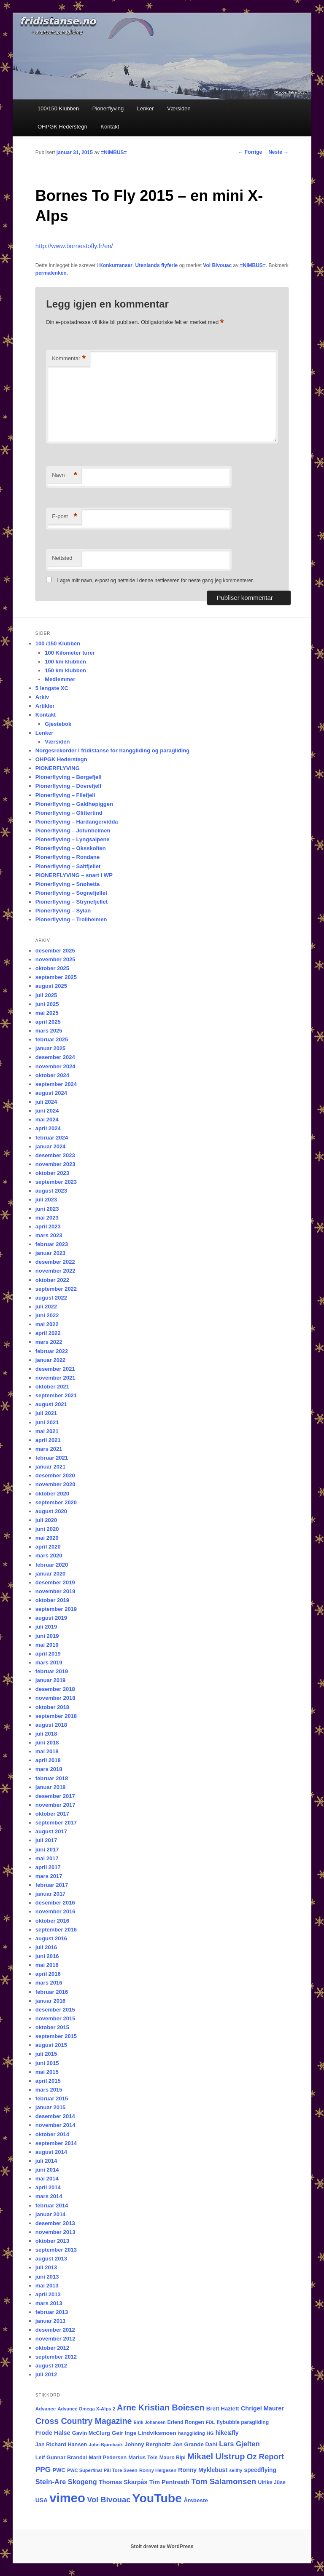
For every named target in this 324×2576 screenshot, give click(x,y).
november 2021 (55, 1378)
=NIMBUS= (114, 152)
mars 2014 (48, 2196)
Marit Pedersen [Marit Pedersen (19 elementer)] (108, 2458)
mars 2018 (48, 1769)
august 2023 (51, 1191)
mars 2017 (48, 1876)
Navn (64, 475)
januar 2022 (50, 1360)
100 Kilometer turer (70, 653)
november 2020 (55, 1484)
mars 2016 (48, 1982)
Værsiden (179, 108)
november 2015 (55, 2018)
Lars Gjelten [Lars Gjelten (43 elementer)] (239, 2444)
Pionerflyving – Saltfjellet (68, 866)
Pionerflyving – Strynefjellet (71, 902)
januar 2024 (50, 1146)
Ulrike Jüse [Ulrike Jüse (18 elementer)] (271, 2482)
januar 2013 (50, 2321)
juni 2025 (47, 1004)
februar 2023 (51, 1244)
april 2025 (48, 1022)
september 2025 (56, 977)
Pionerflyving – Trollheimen (71, 919)
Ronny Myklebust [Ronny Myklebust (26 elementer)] (202, 2469)
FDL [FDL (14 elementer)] (210, 2422)
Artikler (45, 706)
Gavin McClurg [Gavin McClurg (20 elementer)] (91, 2433)
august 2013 (51, 2258)
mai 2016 (47, 1965)
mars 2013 (48, 2303)
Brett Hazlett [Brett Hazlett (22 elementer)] (222, 2408)
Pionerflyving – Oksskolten (70, 848)
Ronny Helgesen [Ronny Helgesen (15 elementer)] (157, 2470)
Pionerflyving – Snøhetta (67, 884)
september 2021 (56, 1395)
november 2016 (55, 1911)
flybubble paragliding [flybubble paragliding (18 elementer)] (242, 2422)
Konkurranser (115, 265)
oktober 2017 (52, 1814)
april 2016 (48, 1974)
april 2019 (48, 1653)
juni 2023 (47, 1209)
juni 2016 (47, 1956)
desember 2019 (55, 1582)
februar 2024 (51, 1137)
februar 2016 (51, 1992)
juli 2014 (46, 2161)
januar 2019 (50, 1680)
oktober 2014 (52, 2134)
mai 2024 (47, 1119)
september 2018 (56, 1716)
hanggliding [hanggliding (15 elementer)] (191, 2433)
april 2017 (48, 1867)
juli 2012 (46, 2374)
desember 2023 (55, 1155)
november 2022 (55, 1271)
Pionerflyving (108, 108)
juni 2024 (47, 1110)
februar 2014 (51, 2205)
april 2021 (48, 1440)
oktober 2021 (52, 1386)
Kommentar (69, 359)
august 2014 (51, 2152)
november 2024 (55, 1066)
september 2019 (56, 1609)
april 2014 (48, 2187)
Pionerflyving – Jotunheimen (73, 830)
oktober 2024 (52, 1075)
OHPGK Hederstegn (62, 126)
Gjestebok (58, 724)
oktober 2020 (52, 1493)
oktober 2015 (52, 2027)
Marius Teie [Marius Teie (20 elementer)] (142, 2457)
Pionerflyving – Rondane (67, 857)
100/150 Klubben (58, 108)
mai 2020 (47, 1538)
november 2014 (55, 2125)
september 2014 (56, 2143)
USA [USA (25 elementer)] (41, 2500)
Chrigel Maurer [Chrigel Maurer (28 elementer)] (262, 2408)
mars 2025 (48, 1030)
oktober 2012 (52, 2348)
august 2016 (51, 1938)
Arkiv (42, 697)
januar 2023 (50, 1253)
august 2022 (51, 1298)
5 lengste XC (51, 688)
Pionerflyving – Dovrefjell (68, 786)
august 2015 (51, 2045)
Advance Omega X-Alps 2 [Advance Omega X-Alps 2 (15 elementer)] (86, 2408)
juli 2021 (46, 1413)
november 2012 (55, 2338)
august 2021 (51, 1404)
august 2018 (51, 1725)
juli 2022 (46, 1306)
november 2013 (55, 2232)
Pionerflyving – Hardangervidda (76, 822)
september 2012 (56, 2357)
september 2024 (56, 1084)
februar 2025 (51, 1039)
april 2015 (48, 2081)
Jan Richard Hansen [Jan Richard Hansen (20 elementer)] (61, 2444)
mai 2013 (47, 2285)
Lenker (145, 108)
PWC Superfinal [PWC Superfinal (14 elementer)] (84, 2470)
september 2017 (56, 1822)
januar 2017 (50, 1894)
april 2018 (48, 1760)
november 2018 (55, 1698)
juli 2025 (46, 995)
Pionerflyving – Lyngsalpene (72, 839)
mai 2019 (47, 1645)
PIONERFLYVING (57, 768)
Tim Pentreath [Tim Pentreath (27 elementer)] (169, 2482)
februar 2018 (51, 1778)
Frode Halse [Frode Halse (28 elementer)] (52, 2432)
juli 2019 (46, 1627)
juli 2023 (46, 1199)
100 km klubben (65, 661)
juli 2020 (46, 1520)
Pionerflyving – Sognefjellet (71, 893)
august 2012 (51, 2365)
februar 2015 (51, 2098)
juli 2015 (46, 2054)
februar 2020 (51, 1565)
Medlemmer (60, 679)
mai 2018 (47, 1751)
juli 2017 (46, 1840)
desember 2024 (55, 1057)
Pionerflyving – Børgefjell (68, 777)
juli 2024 (46, 1102)
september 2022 (56, 1289)
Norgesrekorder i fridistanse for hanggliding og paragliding (112, 750)
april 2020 (48, 1546)
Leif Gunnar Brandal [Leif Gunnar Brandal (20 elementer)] (61, 2457)
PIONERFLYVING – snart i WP (74, 875)
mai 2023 (47, 1217)
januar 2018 (50, 1787)
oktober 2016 (52, 1921)
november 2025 (55, 959)
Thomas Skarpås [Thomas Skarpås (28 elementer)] (123, 2482)
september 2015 (56, 2036)
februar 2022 (51, 1351)
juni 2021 (47, 1422)
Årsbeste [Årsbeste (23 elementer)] (196, 2500)
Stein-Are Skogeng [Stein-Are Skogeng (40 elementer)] (66, 2481)
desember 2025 (55, 950)
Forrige (250, 152)
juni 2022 (47, 1315)
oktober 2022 (52, 1280)
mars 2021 (48, 1449)
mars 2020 (48, 1555)
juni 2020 (47, 1529)
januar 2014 (50, 2214)
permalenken (51, 273)
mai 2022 (47, 1324)
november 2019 (55, 1591)
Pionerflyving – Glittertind (69, 813)
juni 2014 (47, 2170)
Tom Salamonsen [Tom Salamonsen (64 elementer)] (223, 2481)
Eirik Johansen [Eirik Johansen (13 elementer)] (150, 2422)
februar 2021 (51, 1458)
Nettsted (62, 558)
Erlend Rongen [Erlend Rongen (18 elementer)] (185, 2422)
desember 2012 (55, 2330)
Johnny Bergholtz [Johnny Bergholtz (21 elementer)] (147, 2444)
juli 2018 (46, 1734)
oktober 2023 (52, 1173)
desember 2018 (55, 1689)
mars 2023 (48, 1235)
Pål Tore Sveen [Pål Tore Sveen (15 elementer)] (121, 2470)
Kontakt (109, 126)
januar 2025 (50, 1048)
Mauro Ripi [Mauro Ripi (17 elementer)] (172, 2458)
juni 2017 (47, 1849)
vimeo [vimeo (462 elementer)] (67, 2498)
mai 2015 (47, 2072)
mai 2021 (47, 1431)
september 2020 (56, 1502)
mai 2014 (47, 2178)
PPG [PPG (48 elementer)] (43, 2469)
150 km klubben (65, 670)
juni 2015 (47, 2063)
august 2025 (51, 986)
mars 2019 (48, 1662)
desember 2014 (55, 2116)
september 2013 (56, 2250)
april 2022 (48, 1333)
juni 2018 (47, 1742)
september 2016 (56, 1929)
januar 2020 (50, 1573)
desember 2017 (55, 1796)
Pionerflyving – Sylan (63, 910)
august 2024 (51, 1093)
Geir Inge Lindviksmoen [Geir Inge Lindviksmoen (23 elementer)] (144, 2433)
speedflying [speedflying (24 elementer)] (260, 2470)
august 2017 (51, 1831)
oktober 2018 (52, 1707)
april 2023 (48, 1226)
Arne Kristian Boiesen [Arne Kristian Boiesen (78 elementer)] (160, 2407)
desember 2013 (55, 2223)
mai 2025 (47, 1013)
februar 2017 (51, 1885)
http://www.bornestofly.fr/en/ (74, 245)
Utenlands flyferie (156, 265)
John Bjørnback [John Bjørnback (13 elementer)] (106, 2444)
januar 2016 (50, 2001)
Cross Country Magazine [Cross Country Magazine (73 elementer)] (83, 2421)
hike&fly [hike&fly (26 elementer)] (227, 2432)
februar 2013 (51, 2312)
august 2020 (51, 1511)
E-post (64, 517)
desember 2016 (55, 1902)
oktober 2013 (52, 2241)
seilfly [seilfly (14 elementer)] (235, 2470)
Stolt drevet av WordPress (161, 2546)
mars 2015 (48, 2089)
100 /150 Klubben (57, 643)
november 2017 (55, 1805)
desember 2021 (55, 1369)
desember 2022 (55, 1262)
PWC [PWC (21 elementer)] (58, 2470)
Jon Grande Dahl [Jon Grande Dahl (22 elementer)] (195, 2444)
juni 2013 (47, 2277)
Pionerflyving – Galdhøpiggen (74, 804)
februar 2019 (51, 1671)
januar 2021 (50, 1466)
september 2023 (56, 1182)
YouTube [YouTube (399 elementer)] (157, 2498)
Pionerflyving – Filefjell (65, 795)
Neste (278, 152)
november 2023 (55, 1164)
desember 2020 (55, 1475)
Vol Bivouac (217, 265)
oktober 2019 (52, 1600)
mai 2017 (47, 1858)
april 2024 (48, 1128)
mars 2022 (48, 1342)
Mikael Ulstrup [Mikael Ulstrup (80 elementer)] (216, 2456)
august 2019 (51, 1618)
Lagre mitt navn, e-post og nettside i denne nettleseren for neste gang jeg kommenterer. (155, 580)
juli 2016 (46, 1947)
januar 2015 (50, 2107)
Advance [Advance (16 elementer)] (45, 2408)
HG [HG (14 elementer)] (210, 2433)
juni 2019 (47, 1636)
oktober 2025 (52, 968)
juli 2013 (46, 2267)
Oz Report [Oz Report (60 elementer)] (265, 2456)
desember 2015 (55, 2009)
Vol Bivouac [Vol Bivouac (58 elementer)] (108, 2499)
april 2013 (48, 2294)
